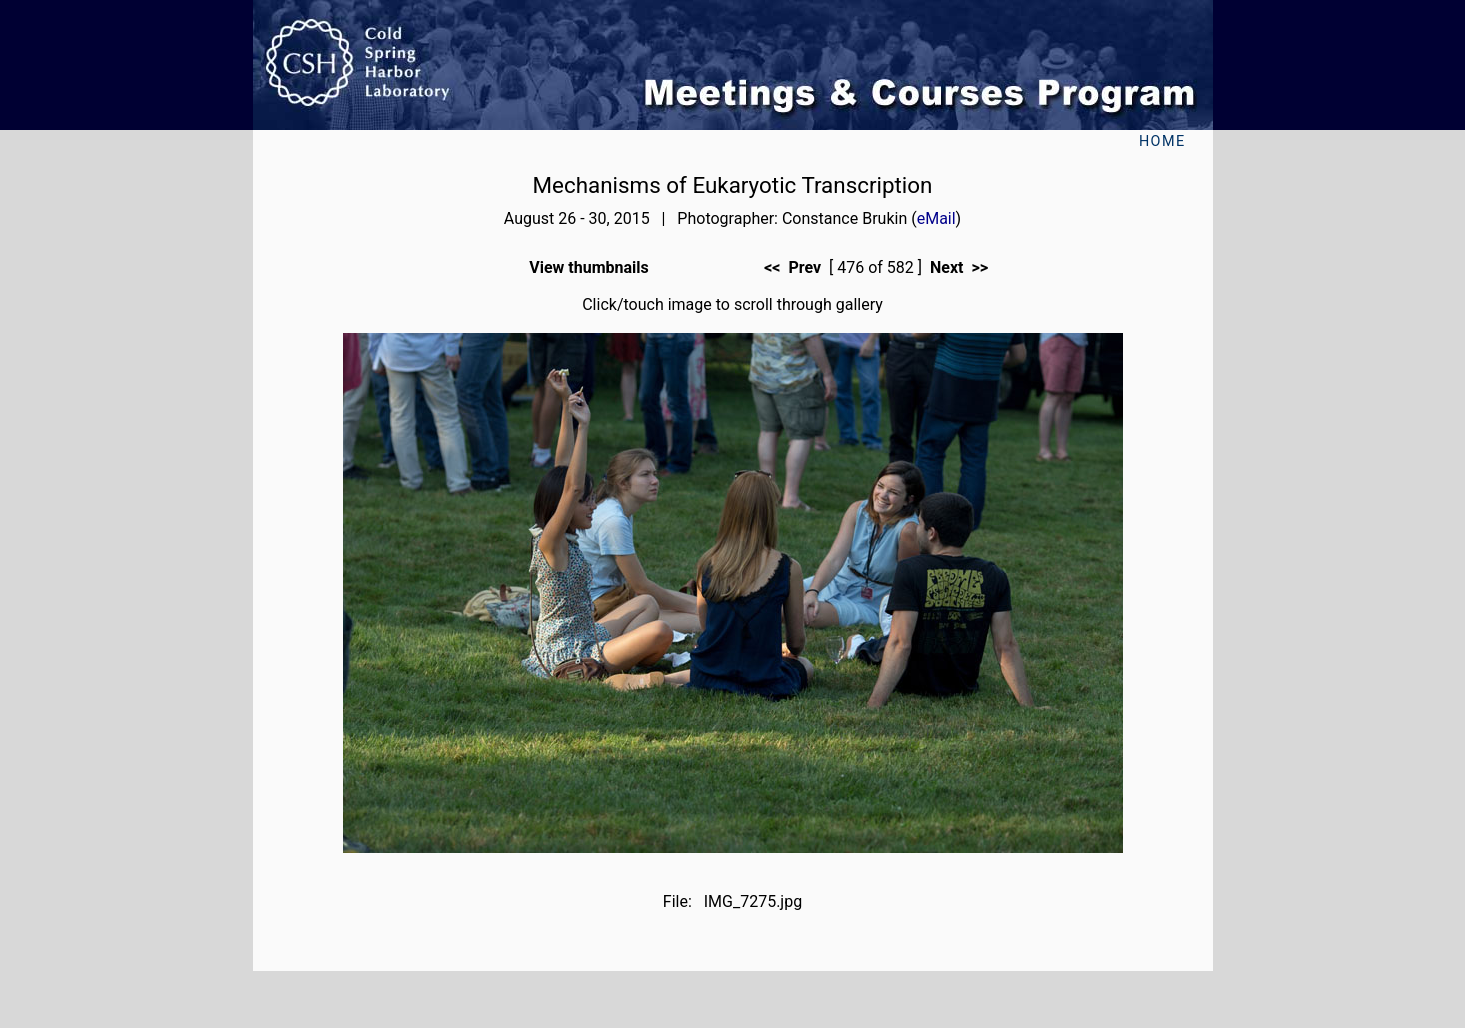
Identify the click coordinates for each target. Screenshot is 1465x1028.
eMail (936, 218)
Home (1162, 141)
